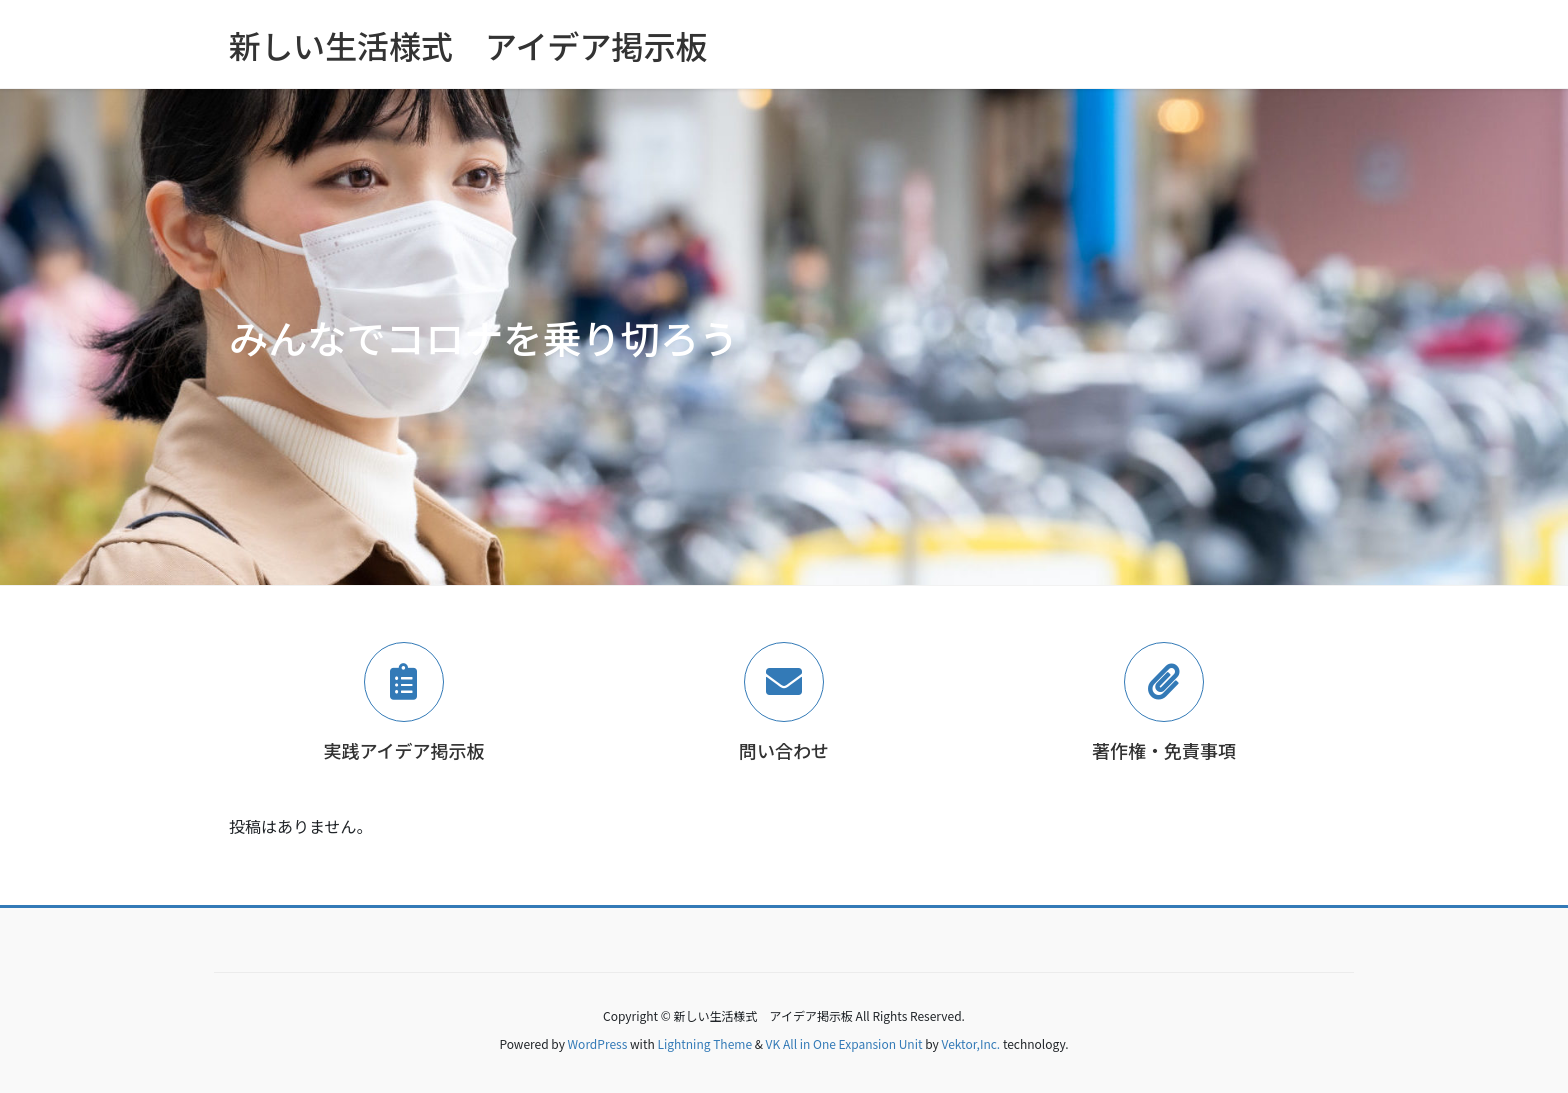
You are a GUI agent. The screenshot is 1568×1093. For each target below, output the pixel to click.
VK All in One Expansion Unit (844, 1043)
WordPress (598, 1043)
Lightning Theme (704, 1043)
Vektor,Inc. (970, 1043)
